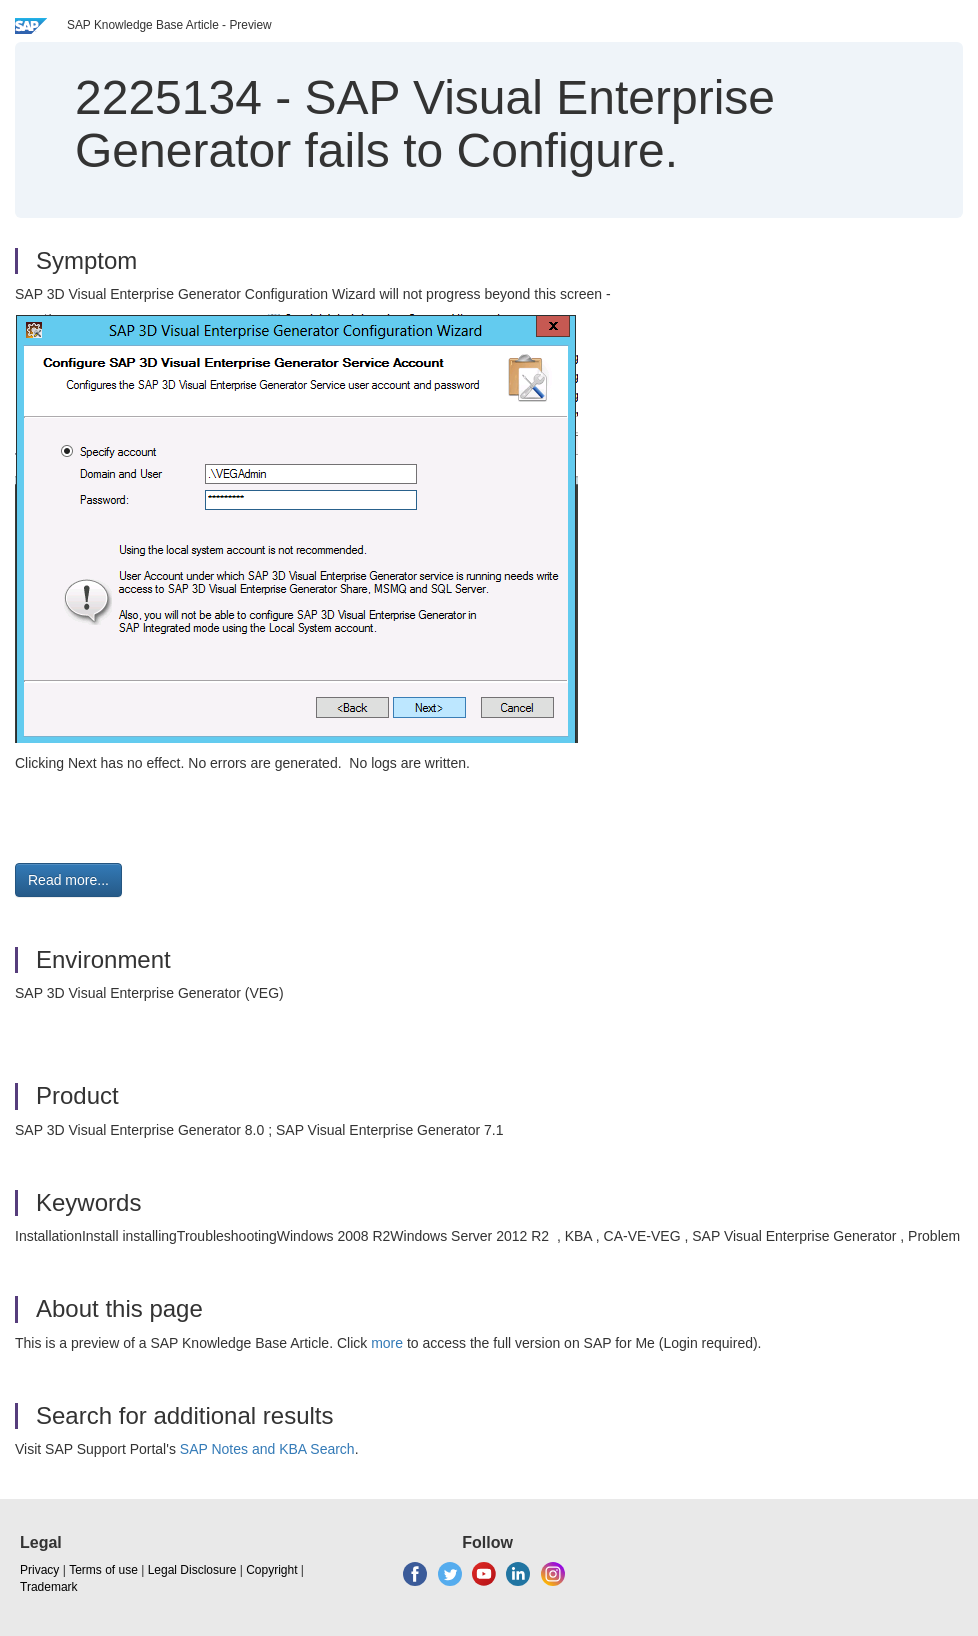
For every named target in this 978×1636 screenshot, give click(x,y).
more (387, 1343)
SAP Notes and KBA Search (267, 1449)
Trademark (49, 1587)
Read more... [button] (68, 880)
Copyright (271, 1570)
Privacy (39, 1570)
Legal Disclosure (192, 1570)
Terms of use (103, 1570)
